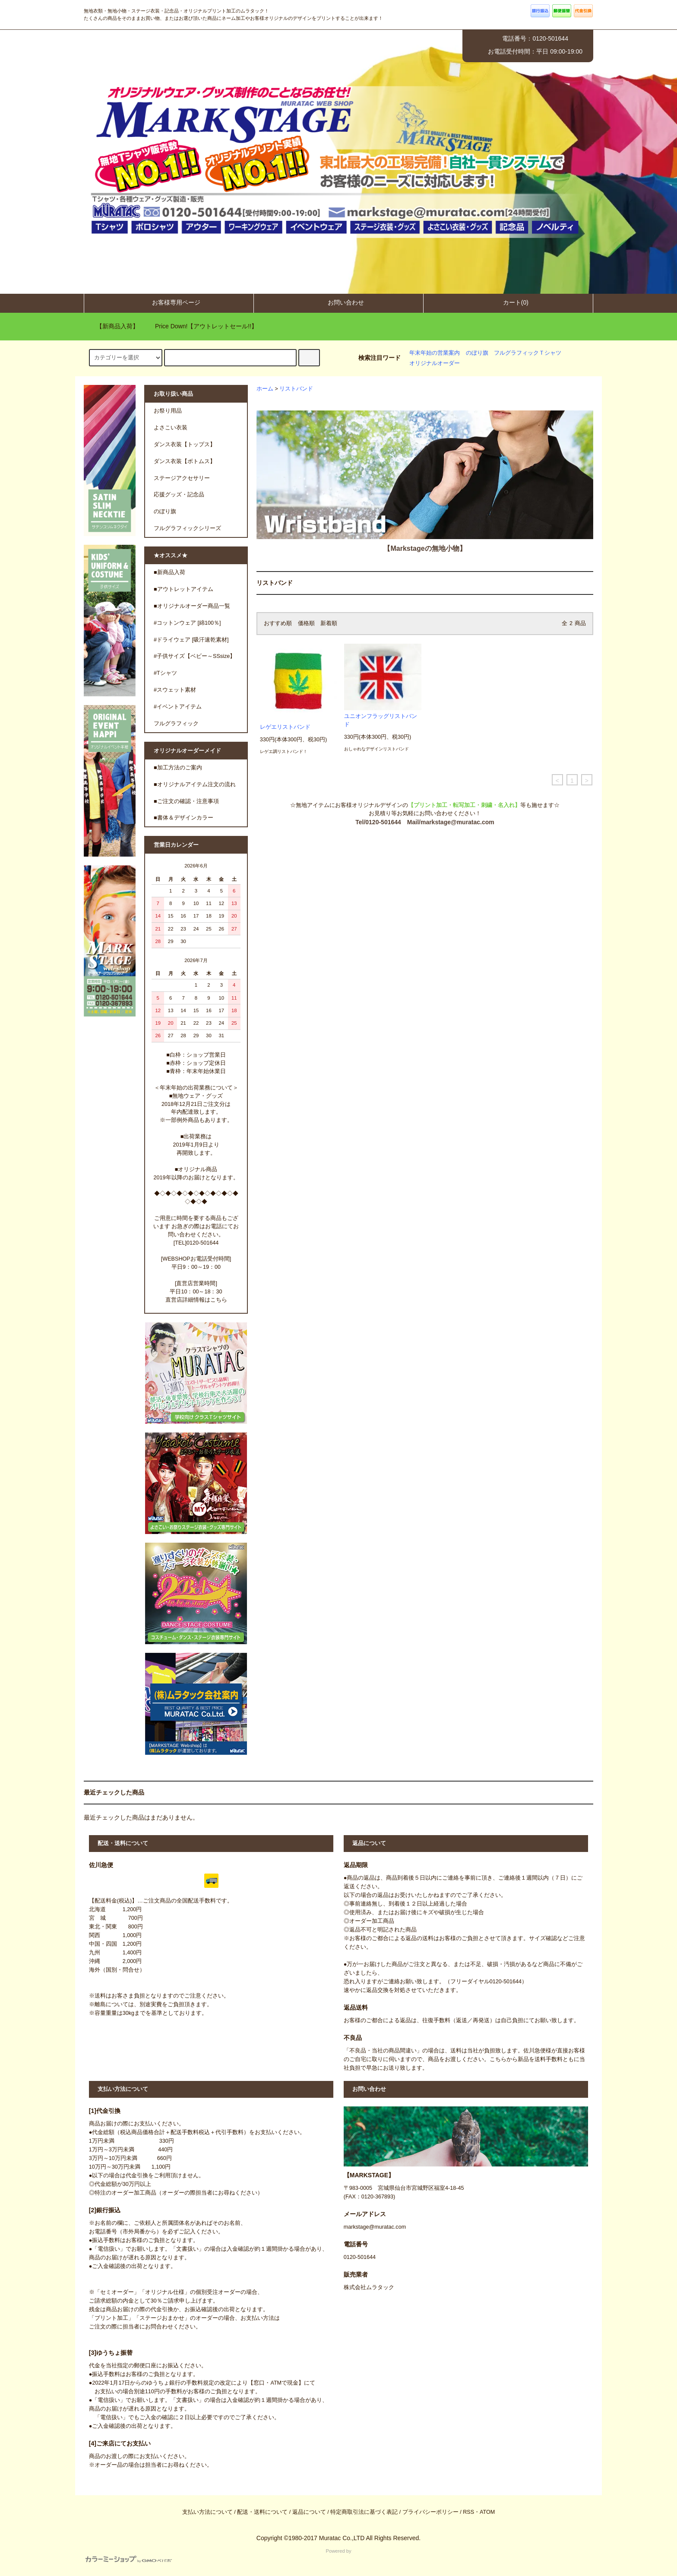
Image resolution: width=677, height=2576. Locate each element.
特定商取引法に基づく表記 (364, 2512)
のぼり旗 (477, 353)
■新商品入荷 (169, 572)
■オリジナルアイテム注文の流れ (195, 784)
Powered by (218, 2555)
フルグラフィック (176, 724)
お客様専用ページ (168, 302)
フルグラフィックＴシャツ (527, 353)
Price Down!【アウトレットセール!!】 (201, 326)
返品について (309, 2512)
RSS (468, 2512)
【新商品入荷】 (112, 326)
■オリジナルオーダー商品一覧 (192, 606)
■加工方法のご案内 (178, 768)
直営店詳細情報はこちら (196, 1300)
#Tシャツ (165, 673)
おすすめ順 (278, 623)
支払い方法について (207, 2512)
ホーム (264, 389)
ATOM (487, 2512)
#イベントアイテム (178, 707)
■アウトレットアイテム (183, 589)
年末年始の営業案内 (434, 353)
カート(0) (508, 302)
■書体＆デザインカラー (183, 818)
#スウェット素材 (175, 690)
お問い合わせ (338, 302)
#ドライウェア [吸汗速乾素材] (191, 640)
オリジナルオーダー (434, 363)
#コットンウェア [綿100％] (187, 623)
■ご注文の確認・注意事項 (186, 801)
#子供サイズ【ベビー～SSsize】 (194, 656)
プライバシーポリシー (430, 2512)
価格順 (306, 623)
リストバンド (296, 389)
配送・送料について (262, 2512)
